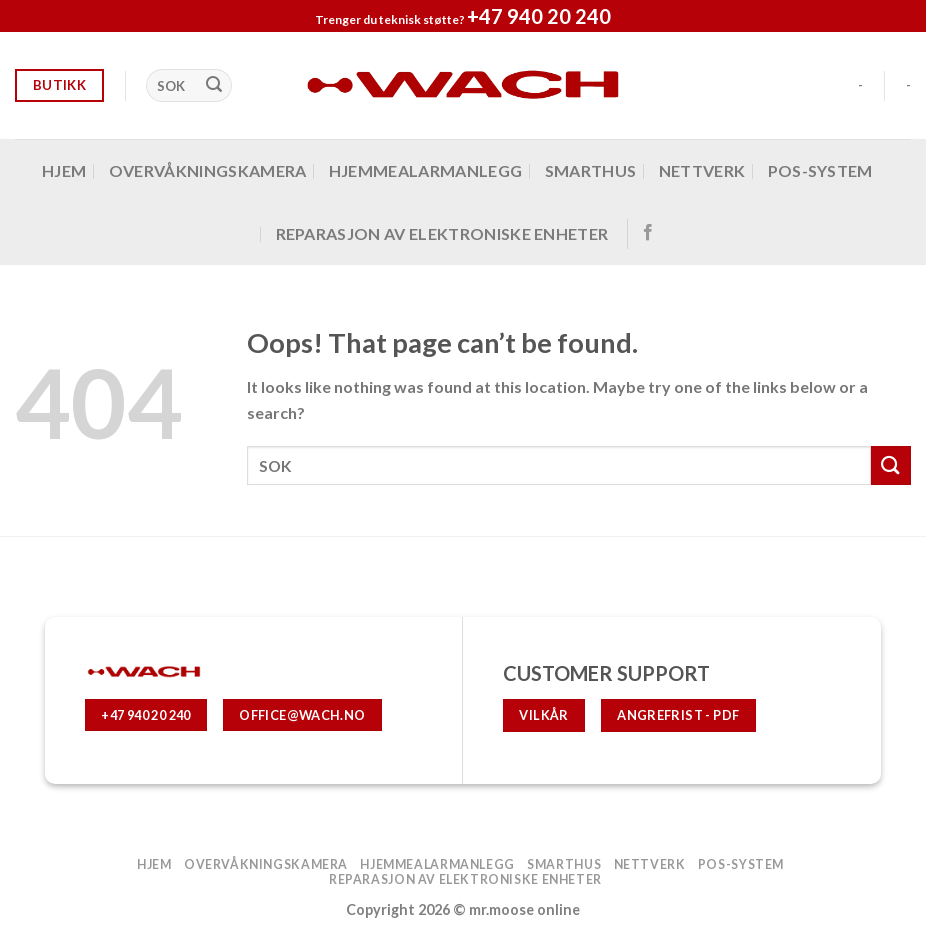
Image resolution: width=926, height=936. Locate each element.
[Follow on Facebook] (648, 233)
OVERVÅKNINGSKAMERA (208, 170)
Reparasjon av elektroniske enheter (442, 233)
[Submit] (214, 86)
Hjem (64, 170)
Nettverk (702, 170)
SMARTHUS (591, 170)
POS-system (820, 170)
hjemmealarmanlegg (425, 170)
